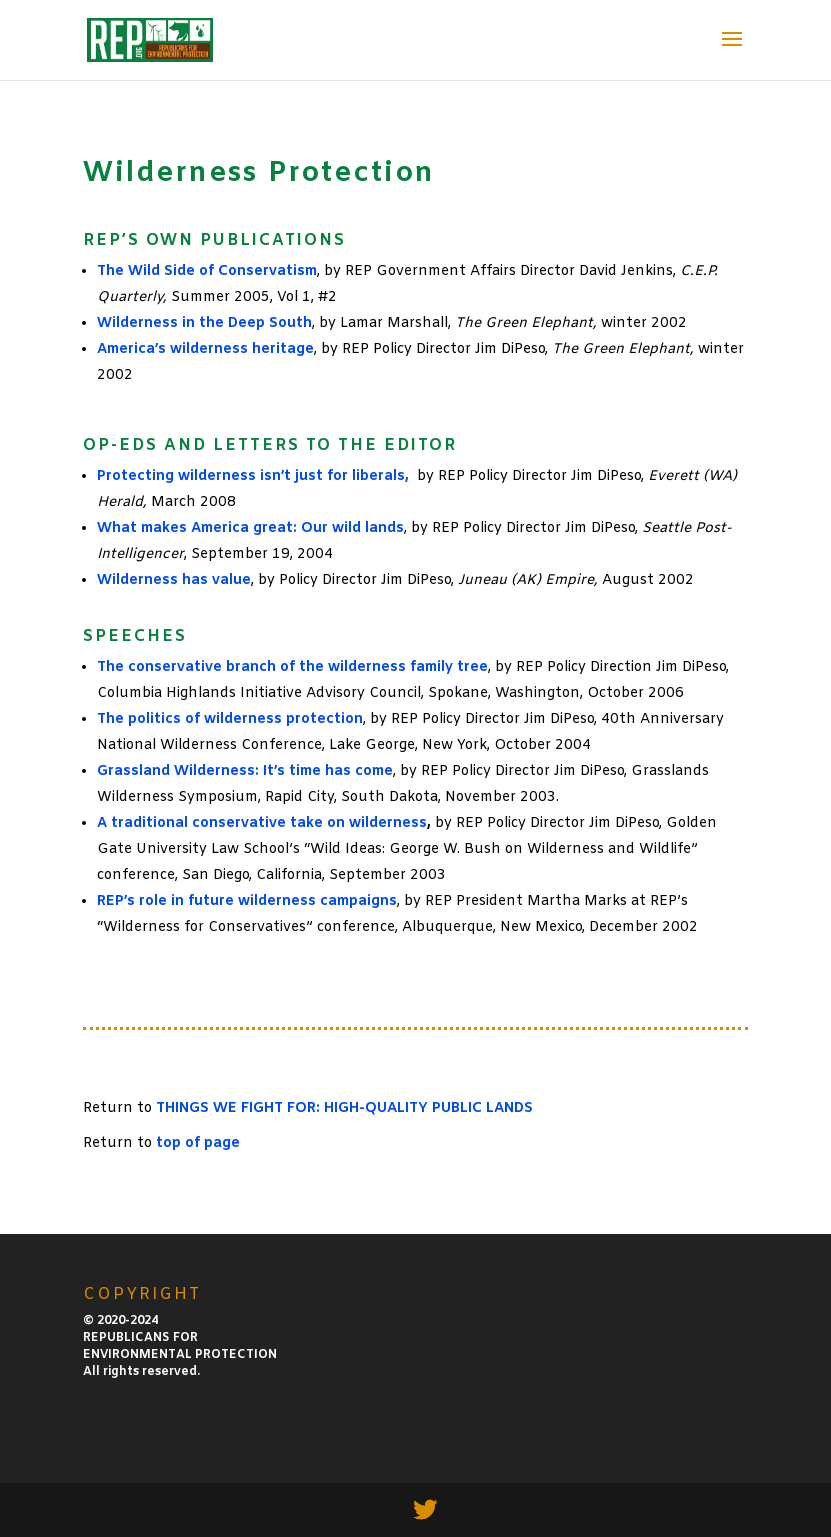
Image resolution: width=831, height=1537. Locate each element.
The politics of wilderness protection (230, 719)
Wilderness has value (174, 580)
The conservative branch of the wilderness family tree (292, 667)
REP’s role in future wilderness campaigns (247, 901)
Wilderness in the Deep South (204, 323)
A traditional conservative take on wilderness (262, 823)
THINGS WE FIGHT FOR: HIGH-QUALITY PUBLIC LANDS (344, 1108)
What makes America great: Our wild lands (250, 528)
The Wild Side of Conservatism (207, 271)
